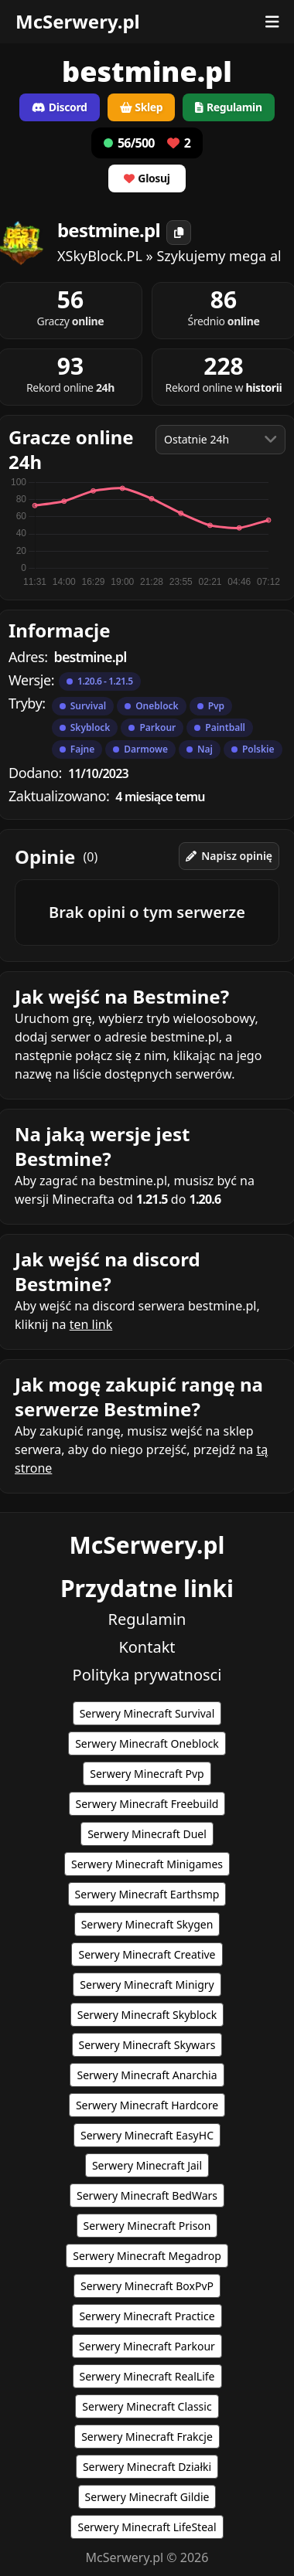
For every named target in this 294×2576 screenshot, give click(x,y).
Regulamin (147, 1619)
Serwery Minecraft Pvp (146, 1773)
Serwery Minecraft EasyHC (147, 2135)
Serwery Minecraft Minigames (147, 1864)
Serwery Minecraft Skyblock (147, 2014)
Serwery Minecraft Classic (146, 2406)
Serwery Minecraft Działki (147, 2466)
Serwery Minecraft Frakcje (147, 2436)
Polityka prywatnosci (147, 1674)
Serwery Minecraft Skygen (147, 1924)
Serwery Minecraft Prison (147, 2225)
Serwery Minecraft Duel (147, 1834)
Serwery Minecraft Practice (146, 2316)
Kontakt (146, 1646)
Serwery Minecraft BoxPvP (147, 2286)
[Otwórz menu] (272, 21)
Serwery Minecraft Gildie (147, 2496)
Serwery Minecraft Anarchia (147, 2075)
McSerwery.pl (77, 21)
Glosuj (146, 178)
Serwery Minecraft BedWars (147, 2195)
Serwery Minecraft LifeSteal (146, 2527)
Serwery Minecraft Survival (147, 1713)
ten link (91, 1324)
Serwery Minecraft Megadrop (147, 2255)
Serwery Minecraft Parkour (147, 2346)
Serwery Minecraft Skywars (147, 2044)
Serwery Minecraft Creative (146, 1954)
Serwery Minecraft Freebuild (147, 1803)
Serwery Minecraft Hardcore (147, 2105)
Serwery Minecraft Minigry (147, 1984)
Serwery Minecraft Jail (147, 2165)
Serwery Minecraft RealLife (147, 2376)
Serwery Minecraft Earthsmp (147, 1894)
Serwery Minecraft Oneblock (147, 1743)
